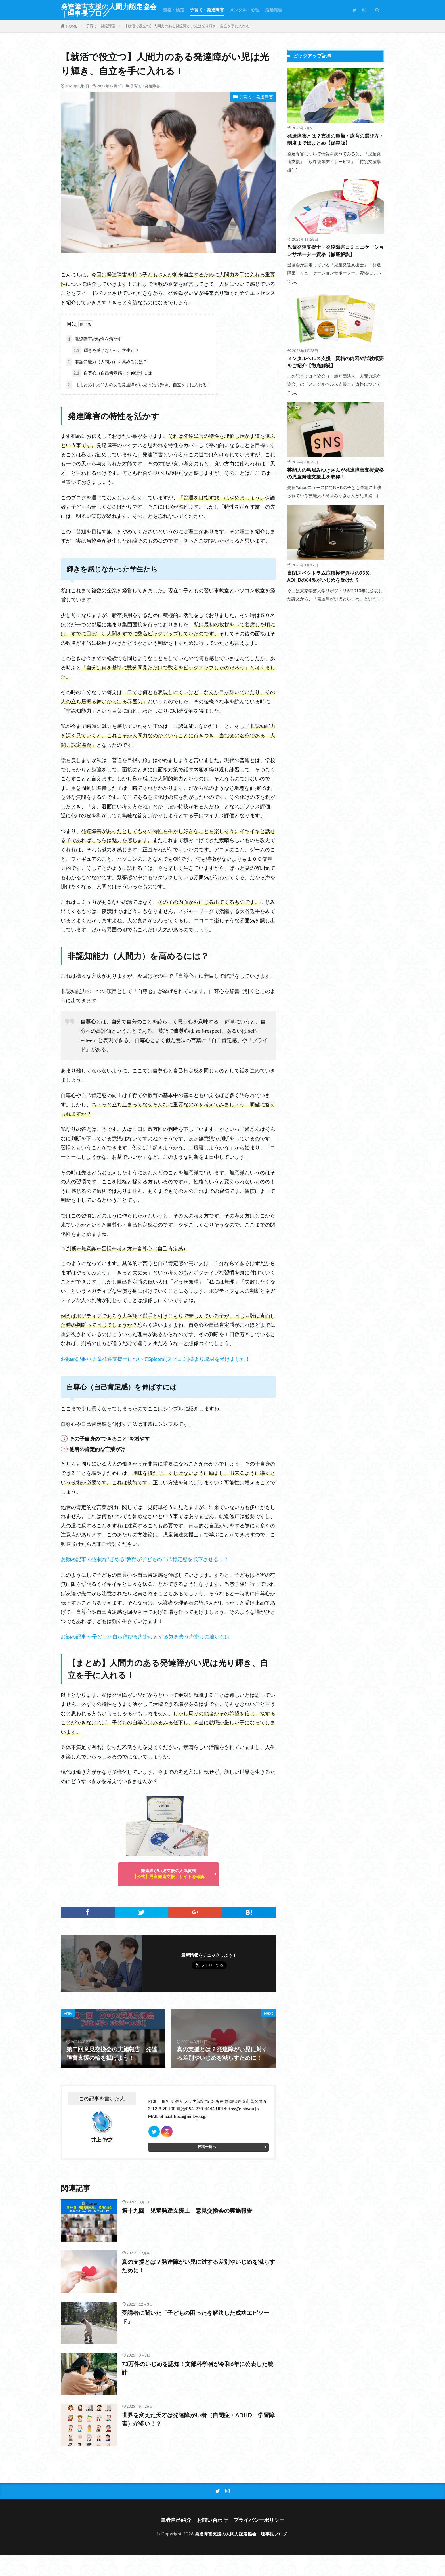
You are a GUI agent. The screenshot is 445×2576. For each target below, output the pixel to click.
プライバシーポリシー (258, 2520)
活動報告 (273, 9)
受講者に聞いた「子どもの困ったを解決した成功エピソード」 (195, 2317)
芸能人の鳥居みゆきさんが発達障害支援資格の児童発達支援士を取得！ (335, 473)
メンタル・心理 (244, 9)
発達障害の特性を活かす (94, 339)
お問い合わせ (212, 2520)
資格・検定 (173, 9)
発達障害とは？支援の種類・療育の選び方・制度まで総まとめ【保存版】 (335, 139)
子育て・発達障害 (207, 9)
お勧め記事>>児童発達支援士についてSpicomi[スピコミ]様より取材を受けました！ (155, 1359)
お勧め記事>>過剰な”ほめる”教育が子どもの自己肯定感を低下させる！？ (144, 1559)
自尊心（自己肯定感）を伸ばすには (112, 373)
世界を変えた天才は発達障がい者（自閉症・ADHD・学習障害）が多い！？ (198, 2419)
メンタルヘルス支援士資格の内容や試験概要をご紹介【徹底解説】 (335, 362)
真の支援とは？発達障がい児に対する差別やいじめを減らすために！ (198, 2265)
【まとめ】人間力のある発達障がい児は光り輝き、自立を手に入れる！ (138, 385)
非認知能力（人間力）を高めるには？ (106, 362)
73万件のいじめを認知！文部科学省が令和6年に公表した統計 (197, 2368)
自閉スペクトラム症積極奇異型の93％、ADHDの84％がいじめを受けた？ (331, 576)
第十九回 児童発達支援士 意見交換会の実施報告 (187, 2210)
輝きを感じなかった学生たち (105, 350)
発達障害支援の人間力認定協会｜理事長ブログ (108, 10)
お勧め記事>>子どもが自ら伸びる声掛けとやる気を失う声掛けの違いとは (145, 1636)
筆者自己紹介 (176, 2520)
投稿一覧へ (207, 2146)
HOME (71, 26)
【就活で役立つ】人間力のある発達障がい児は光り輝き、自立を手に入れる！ (188, 26)
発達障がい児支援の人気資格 (168, 1873)
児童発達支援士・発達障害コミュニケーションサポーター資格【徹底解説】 (335, 250)
